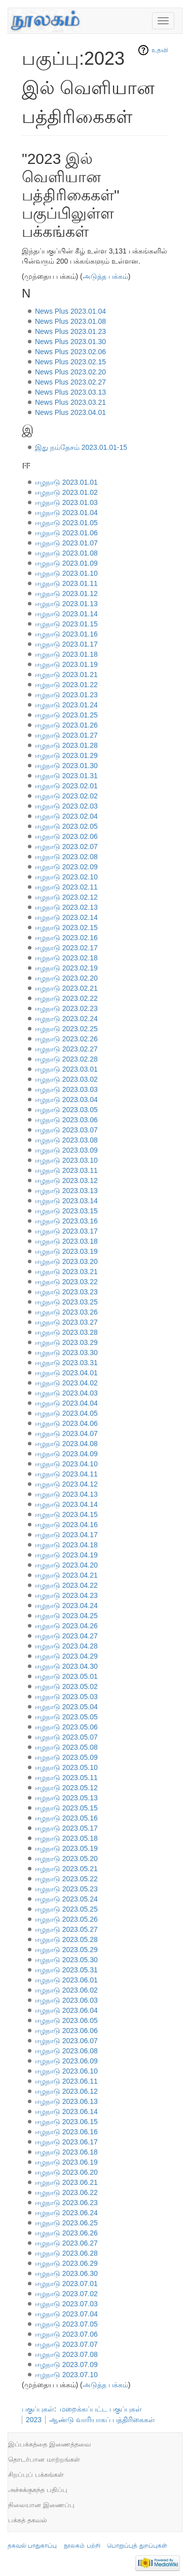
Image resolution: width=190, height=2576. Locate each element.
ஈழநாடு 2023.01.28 (66, 745)
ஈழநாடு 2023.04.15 (66, 1514)
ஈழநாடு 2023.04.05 (66, 1413)
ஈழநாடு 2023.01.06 (66, 533)
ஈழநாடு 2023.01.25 (66, 715)
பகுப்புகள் (38, 2409)
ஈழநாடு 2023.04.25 (66, 1616)
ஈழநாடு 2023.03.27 (66, 1322)
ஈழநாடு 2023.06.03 (66, 2000)
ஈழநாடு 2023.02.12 (66, 897)
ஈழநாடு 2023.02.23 (66, 1008)
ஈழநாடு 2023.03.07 (66, 1130)
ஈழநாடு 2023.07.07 (66, 2344)
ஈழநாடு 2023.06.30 (66, 2273)
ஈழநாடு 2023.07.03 (66, 2304)
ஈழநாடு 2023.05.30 (66, 1960)
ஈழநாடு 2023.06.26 (66, 2233)
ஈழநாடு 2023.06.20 (66, 2172)
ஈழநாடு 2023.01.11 (66, 583)
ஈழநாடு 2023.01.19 (66, 664)
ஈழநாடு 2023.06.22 (66, 2192)
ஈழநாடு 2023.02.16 (66, 938)
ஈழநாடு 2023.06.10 (66, 2071)
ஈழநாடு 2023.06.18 (66, 2152)
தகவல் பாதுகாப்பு (32, 2545)
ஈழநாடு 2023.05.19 (66, 1848)
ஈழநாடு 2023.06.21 (66, 2182)
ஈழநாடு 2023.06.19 (66, 2162)
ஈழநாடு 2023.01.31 (66, 776)
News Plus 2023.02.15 (70, 362)
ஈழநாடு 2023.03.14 (66, 1201)
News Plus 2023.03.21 (70, 402)
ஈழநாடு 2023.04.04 (66, 1403)
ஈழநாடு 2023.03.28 (66, 1332)
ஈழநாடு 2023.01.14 (66, 614)
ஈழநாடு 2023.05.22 (66, 1879)
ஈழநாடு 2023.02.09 (66, 867)
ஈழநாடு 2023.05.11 (66, 1777)
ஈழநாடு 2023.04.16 (66, 1525)
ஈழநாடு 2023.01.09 (66, 563)
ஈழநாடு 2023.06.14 (66, 2111)
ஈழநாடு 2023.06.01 (66, 1980)
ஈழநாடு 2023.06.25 (66, 2223)
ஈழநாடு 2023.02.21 (66, 988)
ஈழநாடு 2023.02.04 (66, 816)
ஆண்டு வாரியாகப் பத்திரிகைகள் (102, 2420)
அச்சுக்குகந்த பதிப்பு (37, 2490)
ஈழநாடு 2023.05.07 (66, 1737)
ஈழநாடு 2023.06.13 (66, 2101)
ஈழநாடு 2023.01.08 (66, 553)
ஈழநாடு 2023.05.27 (66, 1929)
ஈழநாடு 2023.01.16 (66, 634)
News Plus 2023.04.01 (70, 412)
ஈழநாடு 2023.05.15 (66, 1808)
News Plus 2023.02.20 (70, 372)
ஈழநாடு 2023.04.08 (66, 1444)
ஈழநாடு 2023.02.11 (66, 887)
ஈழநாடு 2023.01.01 (66, 482)
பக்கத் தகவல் (27, 2520)
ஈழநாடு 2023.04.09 (66, 1454)
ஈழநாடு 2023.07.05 (66, 2324)
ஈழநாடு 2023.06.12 (66, 2091)
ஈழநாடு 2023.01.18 (66, 654)
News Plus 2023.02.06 (70, 352)
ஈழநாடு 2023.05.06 (66, 1727)
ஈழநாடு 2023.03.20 (66, 1261)
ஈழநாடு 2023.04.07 (66, 1433)
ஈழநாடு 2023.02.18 (66, 958)
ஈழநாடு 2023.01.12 (66, 593)
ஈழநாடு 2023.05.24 (66, 1899)
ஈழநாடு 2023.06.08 (66, 2051)
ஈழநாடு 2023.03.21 (66, 1272)
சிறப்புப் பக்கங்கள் (36, 2474)
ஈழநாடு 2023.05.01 (66, 1676)
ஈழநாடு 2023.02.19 (66, 968)
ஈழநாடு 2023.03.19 (66, 1251)
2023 (34, 2420)
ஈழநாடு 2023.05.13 (66, 1798)
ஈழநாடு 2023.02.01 (66, 786)
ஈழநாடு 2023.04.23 (66, 1595)
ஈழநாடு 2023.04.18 (66, 1545)
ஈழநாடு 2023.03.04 (66, 1099)
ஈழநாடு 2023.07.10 (66, 2375)
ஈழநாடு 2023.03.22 (66, 1282)
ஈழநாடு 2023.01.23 (66, 695)
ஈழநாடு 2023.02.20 (66, 978)
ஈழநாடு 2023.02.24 (66, 1019)
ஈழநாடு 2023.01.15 (66, 624)
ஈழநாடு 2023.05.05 (66, 1717)
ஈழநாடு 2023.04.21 (66, 1575)
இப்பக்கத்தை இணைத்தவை (49, 2444)
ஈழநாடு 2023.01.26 (66, 725)
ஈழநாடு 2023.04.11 (66, 1474)
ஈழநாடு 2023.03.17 (66, 1231)
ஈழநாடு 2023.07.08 (66, 2354)
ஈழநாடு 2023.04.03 (66, 1393)
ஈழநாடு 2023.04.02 (66, 1383)
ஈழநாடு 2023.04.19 (66, 1555)
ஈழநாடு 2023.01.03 (66, 502)
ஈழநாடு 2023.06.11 (66, 2081)
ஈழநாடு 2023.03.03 (66, 1089)
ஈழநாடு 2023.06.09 (66, 2061)
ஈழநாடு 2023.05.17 (66, 1828)
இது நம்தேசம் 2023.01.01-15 (81, 447)
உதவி (159, 50)
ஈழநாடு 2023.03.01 (66, 1069)
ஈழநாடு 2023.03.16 (66, 1221)
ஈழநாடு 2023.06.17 (66, 2142)
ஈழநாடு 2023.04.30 (66, 1666)
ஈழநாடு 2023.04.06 (66, 1423)
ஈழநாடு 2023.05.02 (66, 1686)
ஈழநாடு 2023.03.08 (66, 1140)
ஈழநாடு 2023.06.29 (66, 2263)
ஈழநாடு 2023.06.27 (66, 2243)
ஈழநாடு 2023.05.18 (66, 1838)
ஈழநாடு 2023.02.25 (66, 1029)
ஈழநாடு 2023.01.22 (66, 685)
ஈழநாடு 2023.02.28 (66, 1059)
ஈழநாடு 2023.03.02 (66, 1079)
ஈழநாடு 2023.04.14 (66, 1504)
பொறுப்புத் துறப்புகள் (137, 2545)
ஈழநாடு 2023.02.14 (66, 917)
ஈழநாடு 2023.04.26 (66, 1626)
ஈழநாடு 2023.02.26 (66, 1039)
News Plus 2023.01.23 (70, 331)
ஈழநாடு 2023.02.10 (66, 877)
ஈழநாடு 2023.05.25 (66, 1909)
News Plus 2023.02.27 (70, 382)
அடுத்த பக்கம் (105, 276)
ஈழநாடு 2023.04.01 (66, 1373)
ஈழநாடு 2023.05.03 (66, 1697)
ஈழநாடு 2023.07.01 (66, 2283)
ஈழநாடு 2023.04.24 (66, 1605)
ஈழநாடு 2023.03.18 (66, 1241)
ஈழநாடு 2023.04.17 (66, 1535)
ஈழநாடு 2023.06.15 (66, 2122)
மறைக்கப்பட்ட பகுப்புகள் (101, 2409)
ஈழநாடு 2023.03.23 (66, 1292)
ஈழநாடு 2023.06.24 (66, 2213)
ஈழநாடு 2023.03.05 (66, 1110)
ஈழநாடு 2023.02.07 (66, 846)
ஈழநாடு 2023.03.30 (66, 1352)
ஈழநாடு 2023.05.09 (66, 1757)
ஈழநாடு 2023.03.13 (66, 1191)
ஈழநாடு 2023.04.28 (66, 1646)
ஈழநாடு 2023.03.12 (66, 1180)
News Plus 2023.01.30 (70, 341)
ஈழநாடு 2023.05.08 (66, 1747)
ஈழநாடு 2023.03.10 (66, 1160)
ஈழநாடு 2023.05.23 (66, 1889)
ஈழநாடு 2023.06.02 (66, 1990)
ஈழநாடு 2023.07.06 (66, 2334)
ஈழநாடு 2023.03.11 (66, 1170)
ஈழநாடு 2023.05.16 (66, 1818)
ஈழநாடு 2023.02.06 (66, 836)
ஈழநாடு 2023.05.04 (66, 1707)
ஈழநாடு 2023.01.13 (66, 604)
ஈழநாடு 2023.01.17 (66, 644)
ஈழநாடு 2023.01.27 (66, 735)
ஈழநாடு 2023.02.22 (66, 998)
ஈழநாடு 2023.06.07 (66, 2041)
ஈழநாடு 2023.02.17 (66, 948)
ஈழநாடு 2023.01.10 (66, 573)
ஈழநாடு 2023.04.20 (66, 1565)
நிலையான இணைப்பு (41, 2505)
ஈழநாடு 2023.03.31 (66, 1363)
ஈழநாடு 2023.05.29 (66, 1950)
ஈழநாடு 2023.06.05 (66, 2020)
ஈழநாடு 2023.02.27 (66, 1049)
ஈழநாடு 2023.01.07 (66, 543)
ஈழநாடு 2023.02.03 (66, 806)
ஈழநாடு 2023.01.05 (66, 523)
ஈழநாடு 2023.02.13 (66, 907)
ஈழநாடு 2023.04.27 (66, 1636)
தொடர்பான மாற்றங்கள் (44, 2459)
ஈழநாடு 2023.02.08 (66, 857)
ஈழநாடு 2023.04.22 (66, 1585)
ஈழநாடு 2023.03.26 (66, 1312)
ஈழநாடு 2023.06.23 (66, 2203)
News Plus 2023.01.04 (70, 311)
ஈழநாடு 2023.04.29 (66, 1656)
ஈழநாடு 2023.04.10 (66, 1464)
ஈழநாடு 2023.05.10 (66, 1767)
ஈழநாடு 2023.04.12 (66, 1484)
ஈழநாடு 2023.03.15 (66, 1211)
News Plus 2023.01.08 (70, 321)
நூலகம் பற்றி (82, 2545)
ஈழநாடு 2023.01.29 (66, 755)
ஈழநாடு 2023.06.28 (66, 2253)
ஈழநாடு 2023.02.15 (66, 927)
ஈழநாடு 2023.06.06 (66, 2030)
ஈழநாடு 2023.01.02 (66, 492)
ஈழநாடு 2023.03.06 (66, 1120)
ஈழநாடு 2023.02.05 (66, 826)
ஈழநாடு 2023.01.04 (66, 513)
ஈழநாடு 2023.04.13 (66, 1494)
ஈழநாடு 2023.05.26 (66, 1919)
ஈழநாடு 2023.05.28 (66, 1939)
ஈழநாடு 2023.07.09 (66, 2364)
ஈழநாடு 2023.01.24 (66, 705)
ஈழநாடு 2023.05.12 (66, 1788)
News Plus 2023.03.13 (70, 392)
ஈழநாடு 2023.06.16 (66, 2132)
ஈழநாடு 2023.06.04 (66, 2010)
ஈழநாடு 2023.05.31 (66, 1970)
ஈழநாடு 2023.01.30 (66, 766)
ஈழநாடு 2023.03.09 (66, 1150)
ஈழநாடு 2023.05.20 (66, 1858)
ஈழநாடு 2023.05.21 (66, 1869)
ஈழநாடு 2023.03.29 (66, 1342)
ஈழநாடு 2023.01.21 (66, 674)
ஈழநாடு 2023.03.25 (66, 1302)
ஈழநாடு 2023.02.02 (66, 796)
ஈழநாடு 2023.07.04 (66, 2314)
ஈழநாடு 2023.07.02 (66, 2294)
